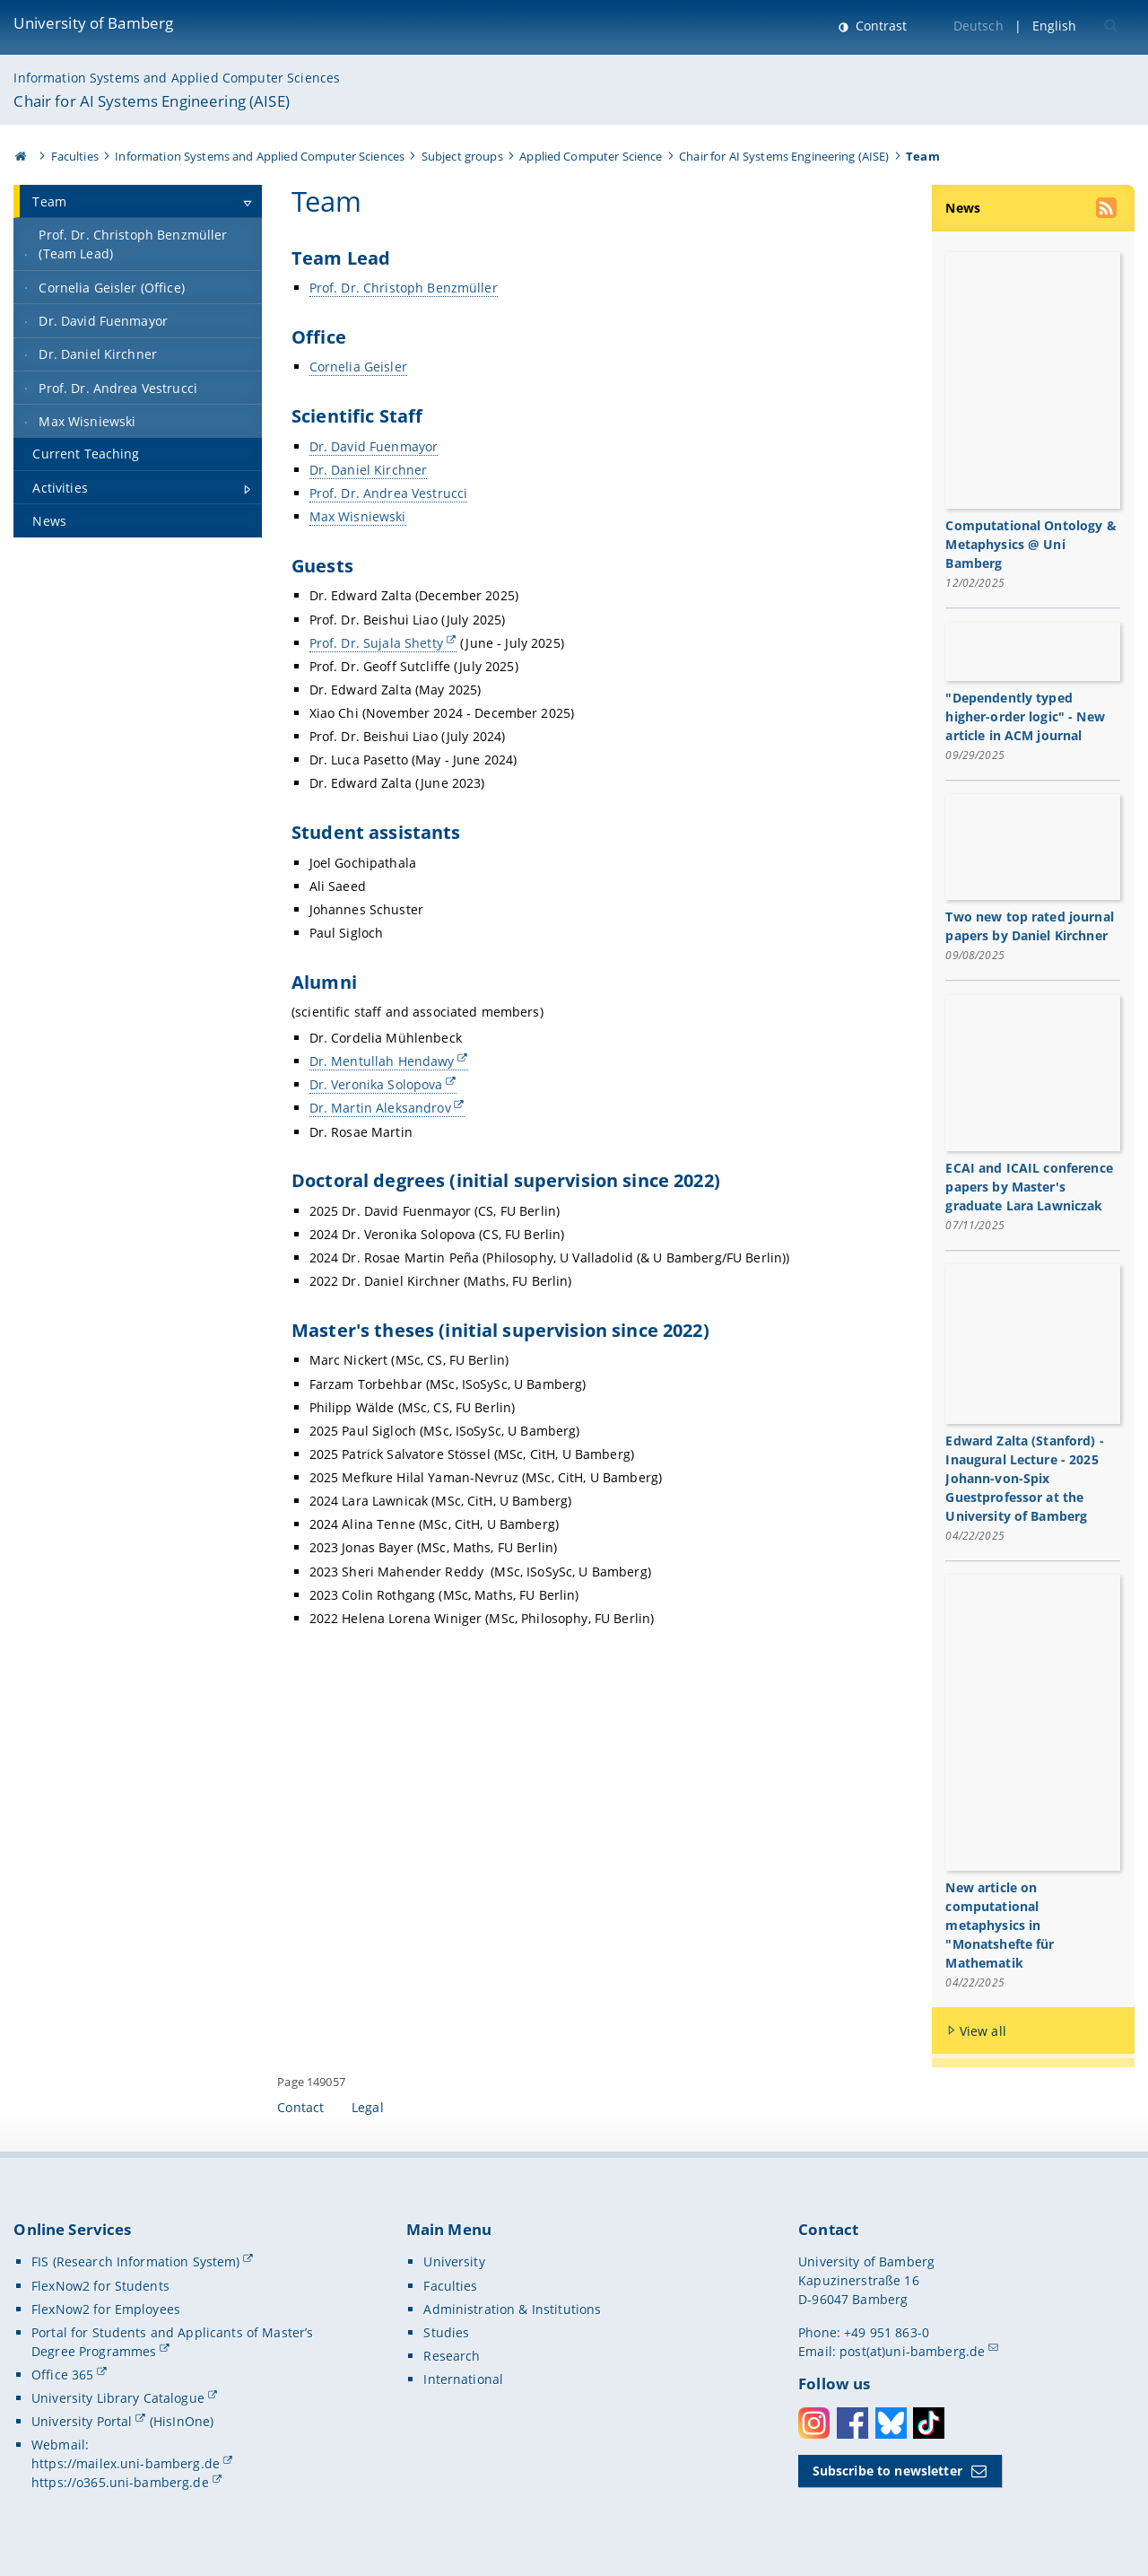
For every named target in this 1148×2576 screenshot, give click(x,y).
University (453, 2263)
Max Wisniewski (357, 516)
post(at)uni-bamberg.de (912, 2352)
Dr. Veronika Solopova (376, 1084)
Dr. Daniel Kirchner (368, 469)
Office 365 (62, 2376)
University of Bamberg (93, 23)
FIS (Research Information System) (135, 2263)
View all (983, 2031)
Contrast (879, 25)
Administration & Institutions (512, 2309)
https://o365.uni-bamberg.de (120, 2484)
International (463, 2380)
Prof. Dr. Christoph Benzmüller (403, 287)
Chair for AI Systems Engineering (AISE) (151, 101)
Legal (368, 2109)
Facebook (852, 2424)
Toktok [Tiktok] (928, 2424)
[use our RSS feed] (1107, 210)
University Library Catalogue (117, 2399)
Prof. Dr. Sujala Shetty (376, 642)
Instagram (814, 2424)
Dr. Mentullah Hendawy (382, 1061)
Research (451, 2357)
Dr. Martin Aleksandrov (380, 1107)
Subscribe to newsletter (887, 2472)
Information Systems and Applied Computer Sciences (176, 77)
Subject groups (462, 156)
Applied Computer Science (590, 156)
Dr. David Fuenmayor (374, 446)
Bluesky (891, 2424)
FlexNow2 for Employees (105, 2309)
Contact (300, 2109)
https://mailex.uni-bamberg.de (125, 2465)
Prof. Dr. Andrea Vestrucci (388, 493)
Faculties (75, 156)
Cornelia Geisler (358, 367)
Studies (446, 2333)
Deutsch (978, 25)
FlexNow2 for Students (100, 2286)
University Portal (81, 2423)
